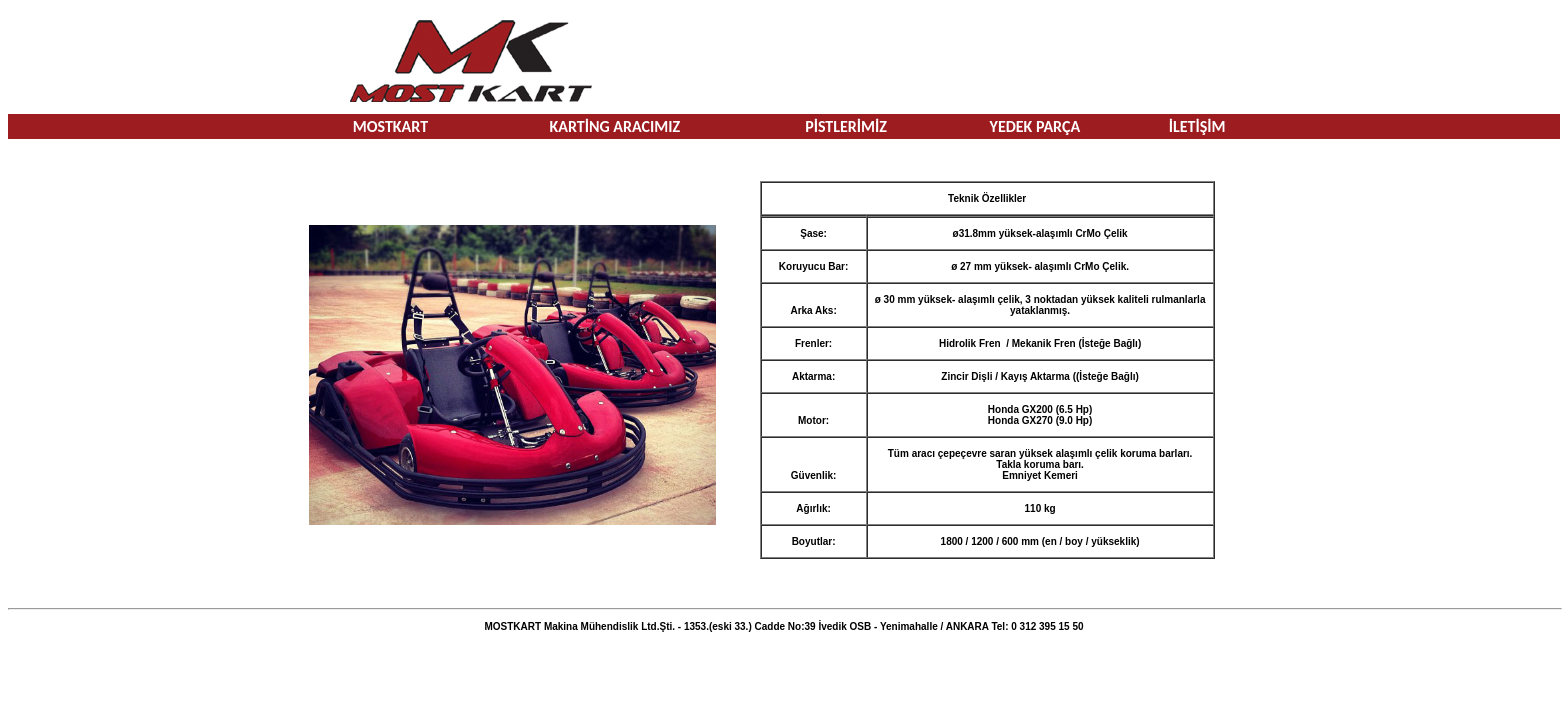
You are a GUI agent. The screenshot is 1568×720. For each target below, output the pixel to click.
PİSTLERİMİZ (846, 126)
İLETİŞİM (1197, 126)
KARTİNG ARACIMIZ (614, 126)
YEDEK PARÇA (1035, 126)
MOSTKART (390, 126)
